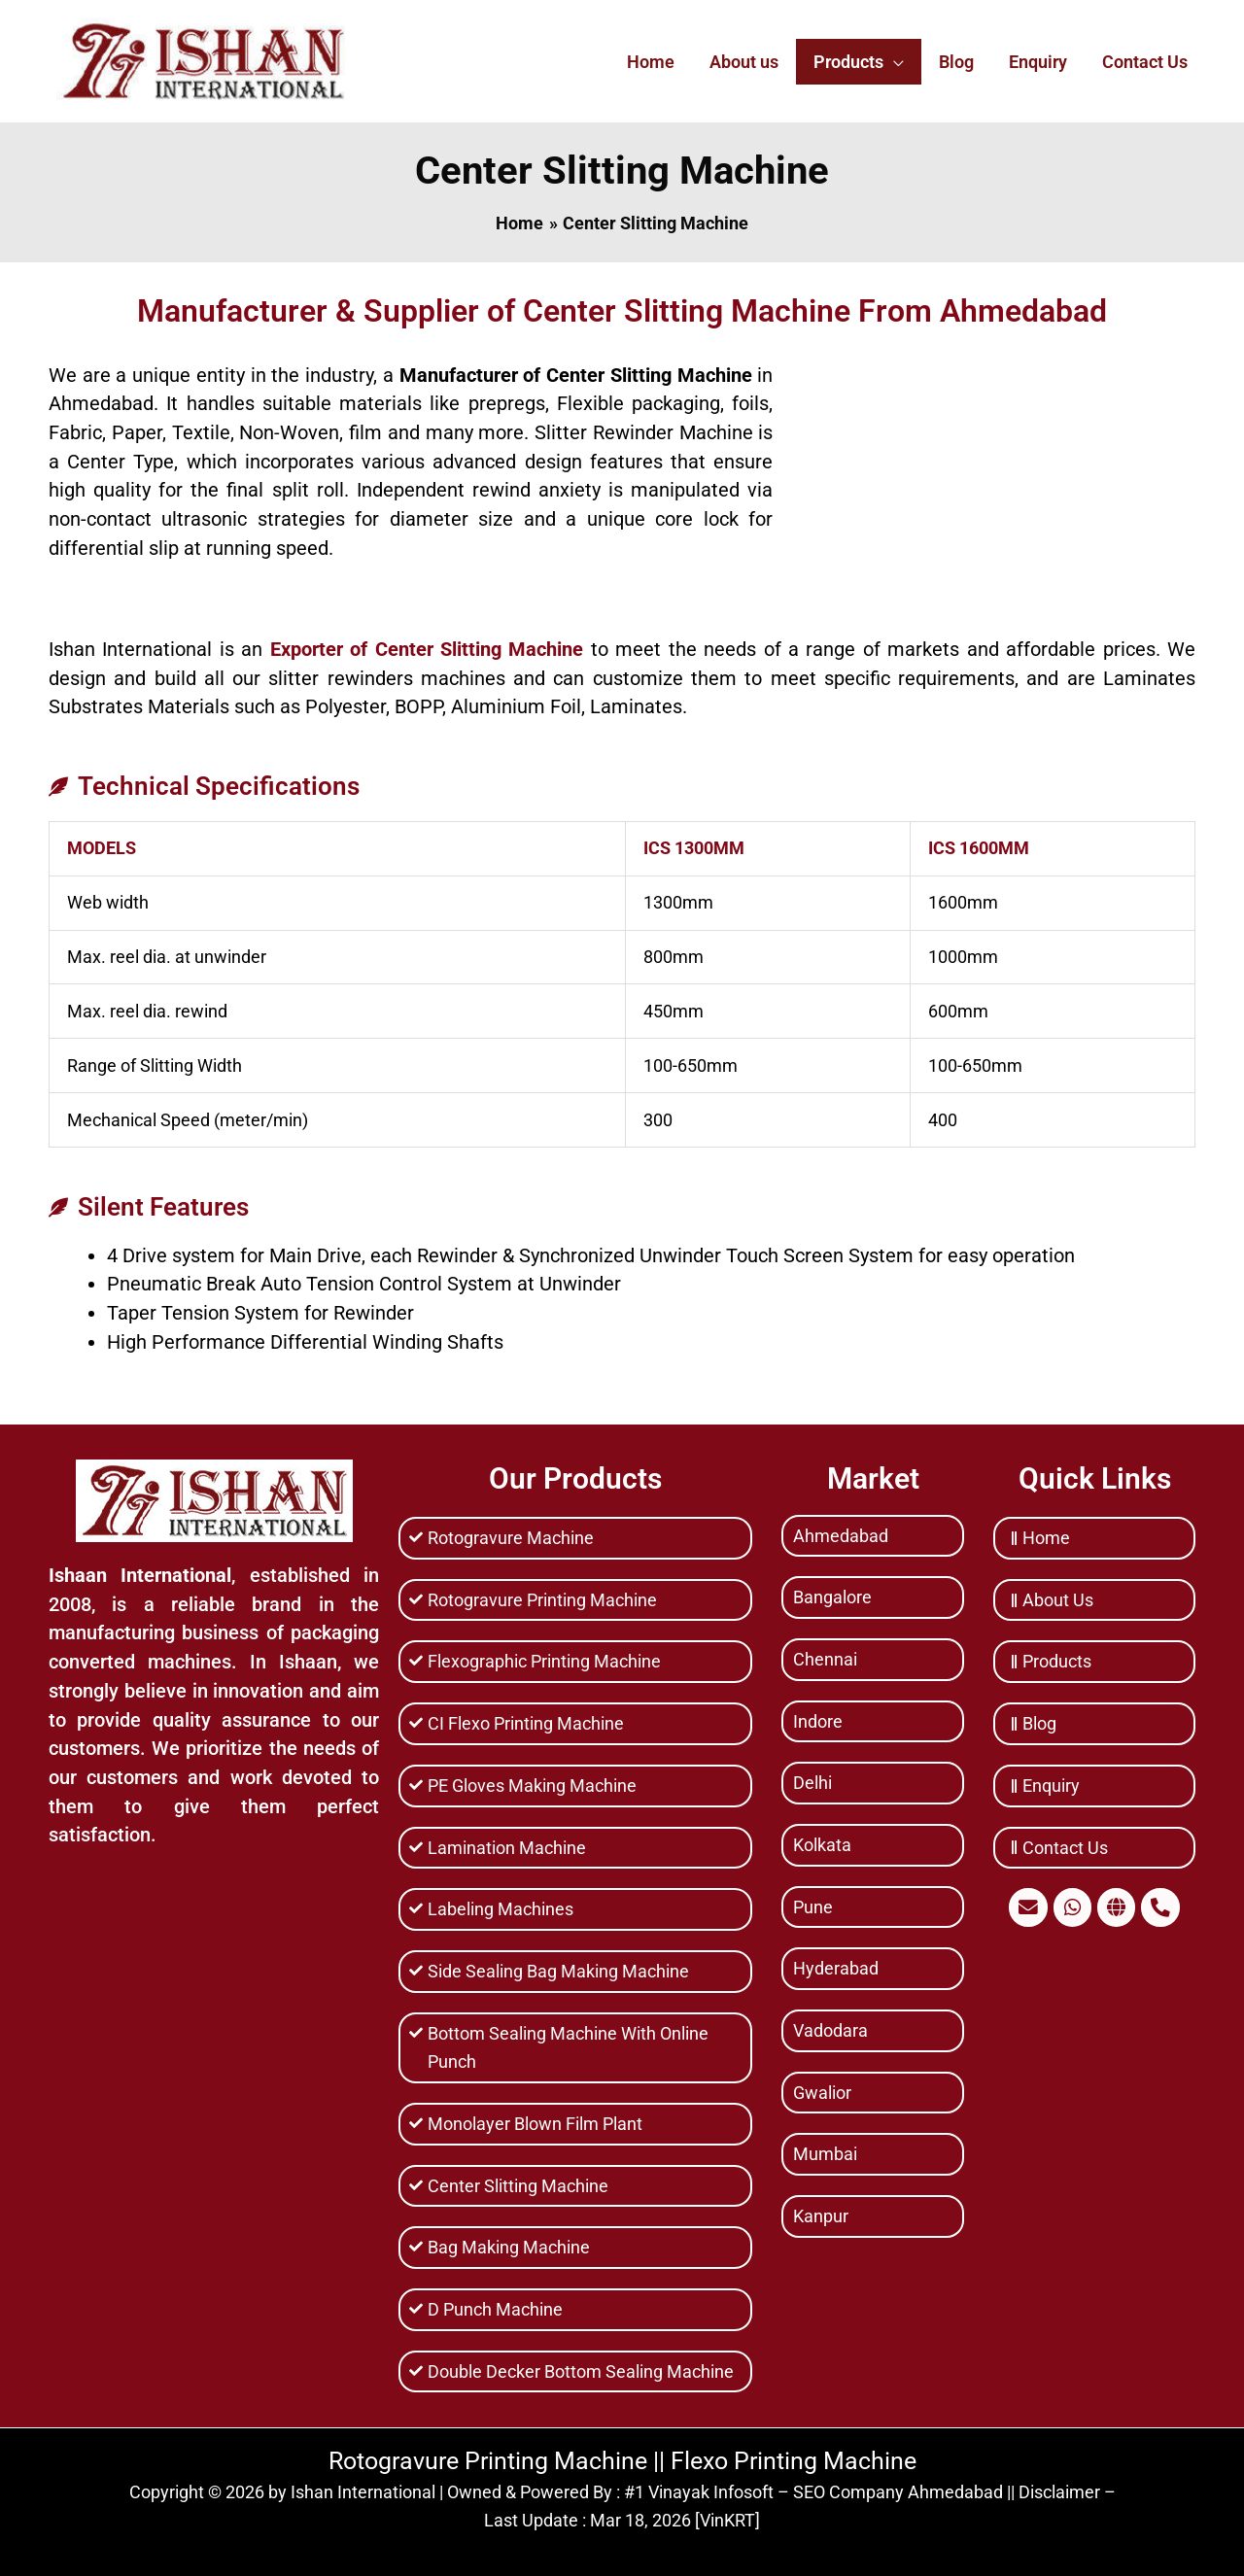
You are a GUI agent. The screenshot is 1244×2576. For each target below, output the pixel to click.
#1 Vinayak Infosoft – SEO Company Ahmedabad (813, 2492)
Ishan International (363, 2492)
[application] (893, 62)
